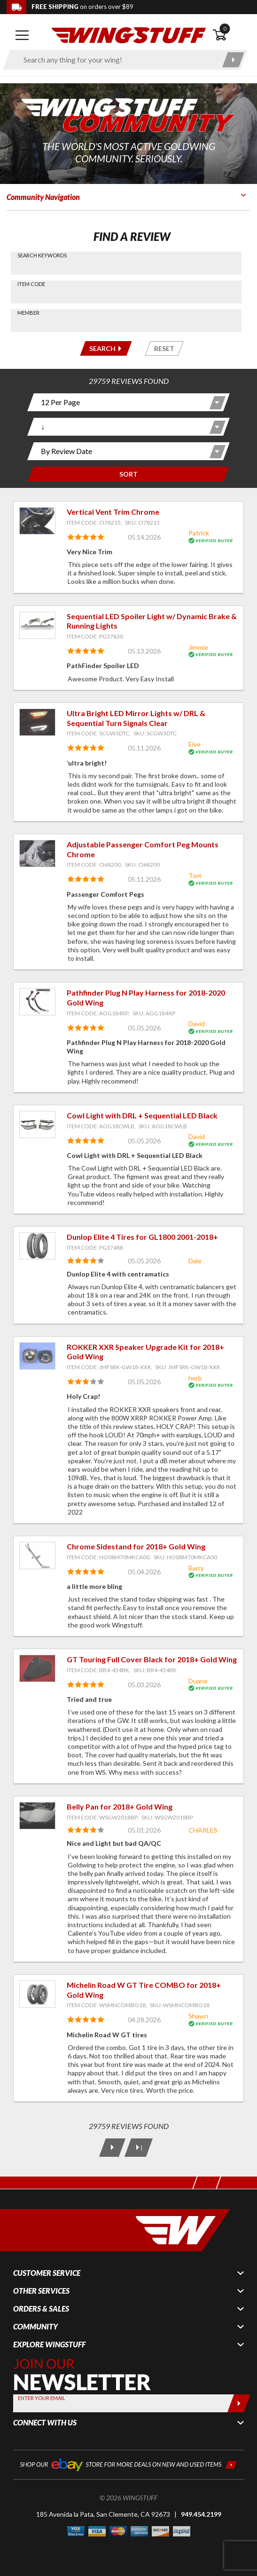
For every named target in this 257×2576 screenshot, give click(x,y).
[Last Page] (138, 2147)
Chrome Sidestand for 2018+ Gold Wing (136, 1546)
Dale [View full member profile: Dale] (195, 1261)
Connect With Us (45, 2422)
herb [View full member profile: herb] (195, 1378)
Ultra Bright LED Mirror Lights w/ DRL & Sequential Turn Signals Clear (136, 718)
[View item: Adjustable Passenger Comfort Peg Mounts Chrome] (37, 853)
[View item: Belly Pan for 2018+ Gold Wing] (37, 1815)
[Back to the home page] (129, 35)
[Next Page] (112, 2147)
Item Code (31, 284)
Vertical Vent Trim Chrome (113, 511)
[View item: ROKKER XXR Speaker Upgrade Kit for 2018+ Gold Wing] (37, 1356)
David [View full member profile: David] (196, 1024)
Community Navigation (43, 196)
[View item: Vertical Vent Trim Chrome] (37, 520)
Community (35, 2326)
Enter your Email (41, 2398)
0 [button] (224, 28)
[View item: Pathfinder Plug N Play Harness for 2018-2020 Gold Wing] (37, 1001)
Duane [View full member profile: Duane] (198, 1681)
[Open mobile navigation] (22, 35)
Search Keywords (42, 255)
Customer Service (46, 2273)
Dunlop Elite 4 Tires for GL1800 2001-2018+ (142, 1236)
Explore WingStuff (49, 2344)
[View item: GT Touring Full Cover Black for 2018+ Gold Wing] (37, 1668)
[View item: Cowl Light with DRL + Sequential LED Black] (37, 1124)
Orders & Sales (41, 2309)
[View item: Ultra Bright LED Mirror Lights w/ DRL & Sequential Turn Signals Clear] (37, 722)
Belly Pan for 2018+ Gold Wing (119, 1806)
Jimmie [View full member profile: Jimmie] (198, 647)
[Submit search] (233, 59)
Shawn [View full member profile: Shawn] (198, 2016)
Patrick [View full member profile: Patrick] (198, 533)
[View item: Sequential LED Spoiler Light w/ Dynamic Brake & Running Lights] (37, 625)
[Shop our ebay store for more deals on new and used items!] (128, 2464)
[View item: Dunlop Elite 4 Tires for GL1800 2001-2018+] (37, 1246)
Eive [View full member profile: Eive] (194, 744)
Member (28, 313)
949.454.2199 (201, 2514)
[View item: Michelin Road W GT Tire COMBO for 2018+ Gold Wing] (37, 1994)
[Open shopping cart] (231, 35)
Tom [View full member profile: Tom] (195, 875)
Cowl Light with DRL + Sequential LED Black (142, 1115)
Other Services (41, 2291)
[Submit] (238, 2403)
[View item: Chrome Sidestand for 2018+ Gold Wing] (37, 1555)
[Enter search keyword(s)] (117, 59)
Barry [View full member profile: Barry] (196, 1568)
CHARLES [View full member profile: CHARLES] (203, 1830)
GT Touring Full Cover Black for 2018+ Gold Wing (152, 1659)
